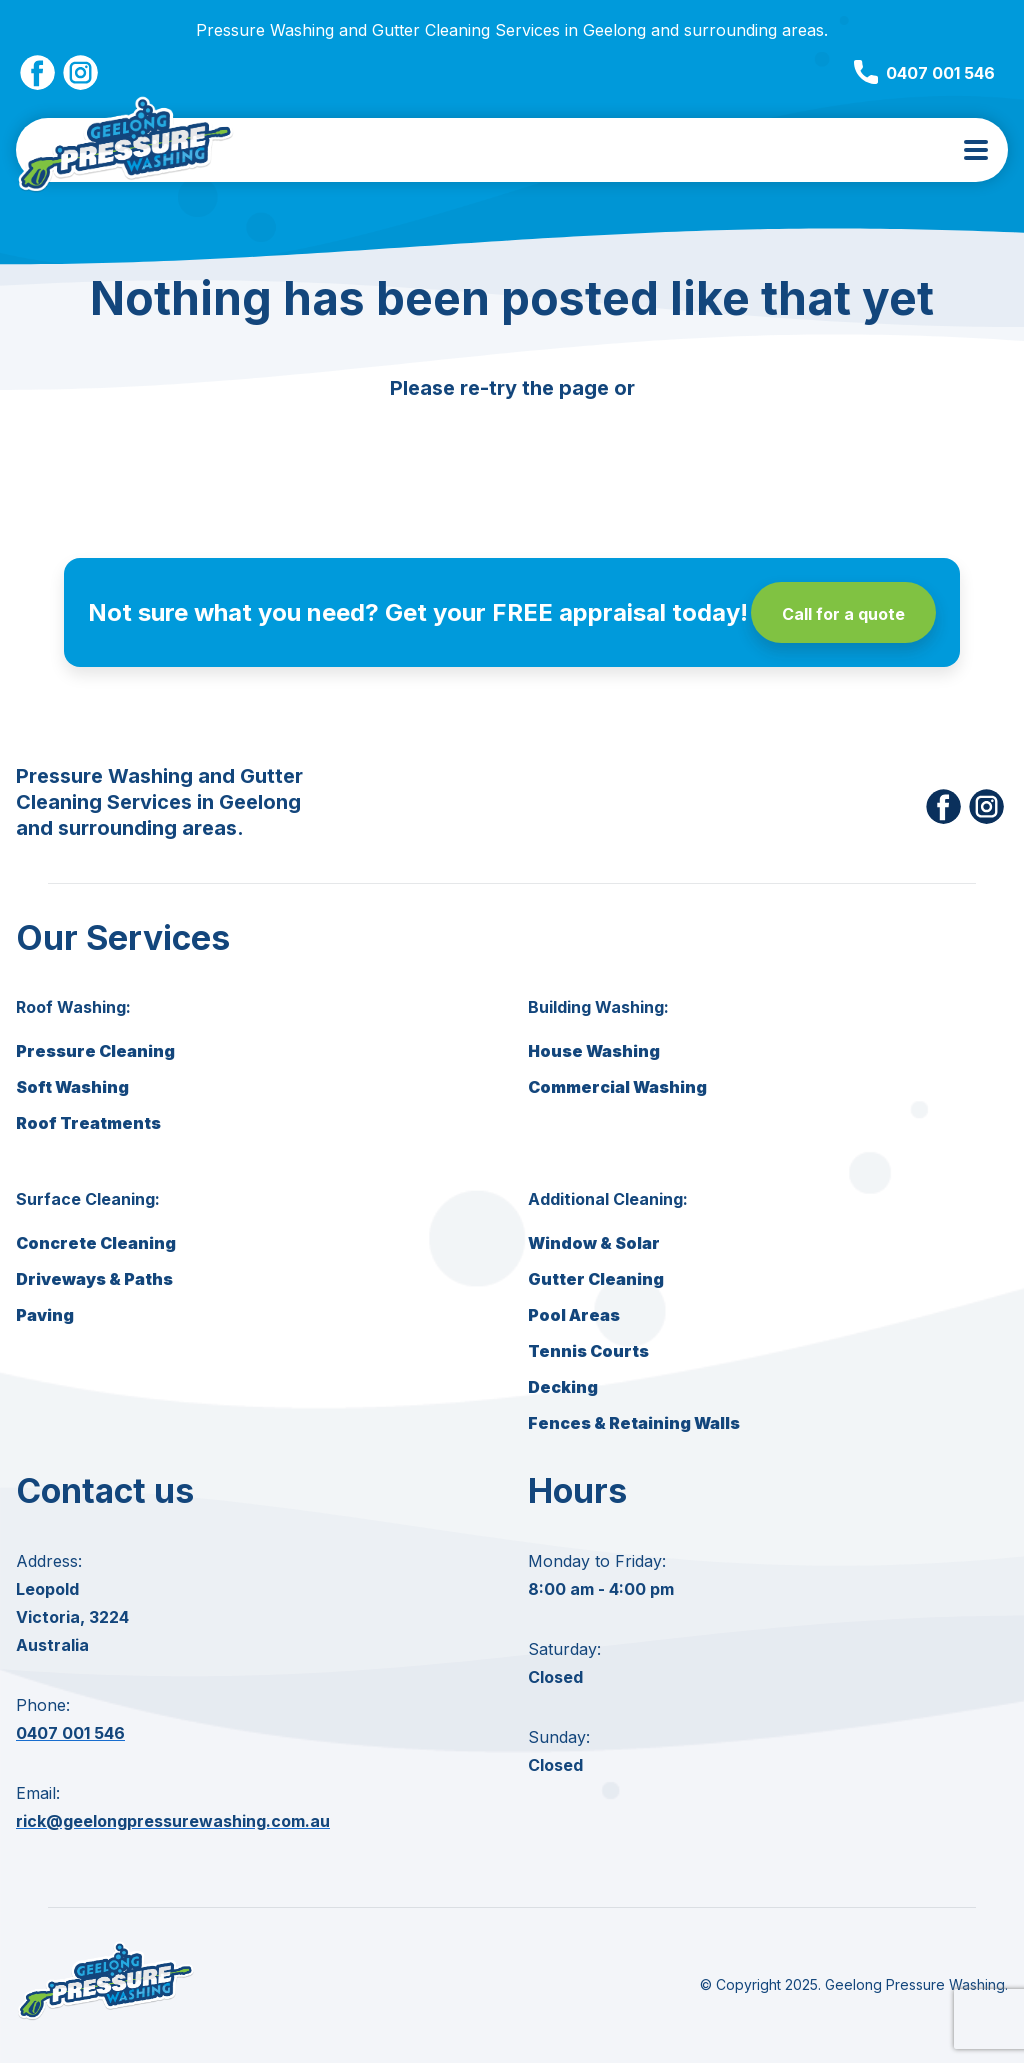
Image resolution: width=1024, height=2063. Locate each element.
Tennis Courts (588, 1351)
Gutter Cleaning (596, 1279)
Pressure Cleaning (95, 1051)
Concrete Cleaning (96, 1243)
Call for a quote (843, 614)
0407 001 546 (924, 73)
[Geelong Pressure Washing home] (106, 2018)
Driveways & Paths (94, 1279)
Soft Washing (72, 1087)
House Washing (594, 1051)
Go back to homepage (512, 442)
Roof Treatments (88, 1123)
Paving (45, 1315)
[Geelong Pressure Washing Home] (126, 150)
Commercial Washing (617, 1087)
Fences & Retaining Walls (634, 1423)
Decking (563, 1387)
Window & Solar (594, 1243)
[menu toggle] (976, 150)
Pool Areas (574, 1315)
